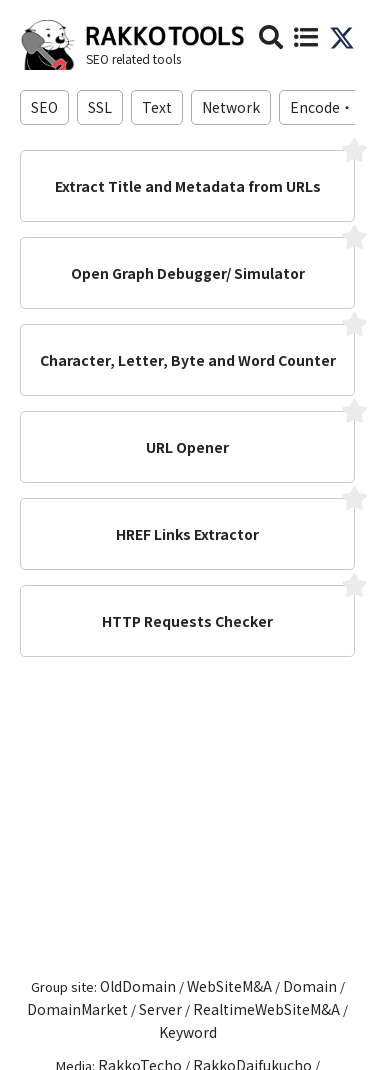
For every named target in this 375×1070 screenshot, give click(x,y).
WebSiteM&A (229, 986)
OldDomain (138, 986)
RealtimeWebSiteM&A (266, 1009)
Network (231, 107)
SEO (44, 107)
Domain (310, 986)
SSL (100, 107)
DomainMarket (77, 1009)
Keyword (188, 1032)
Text (157, 107)
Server (160, 1009)
